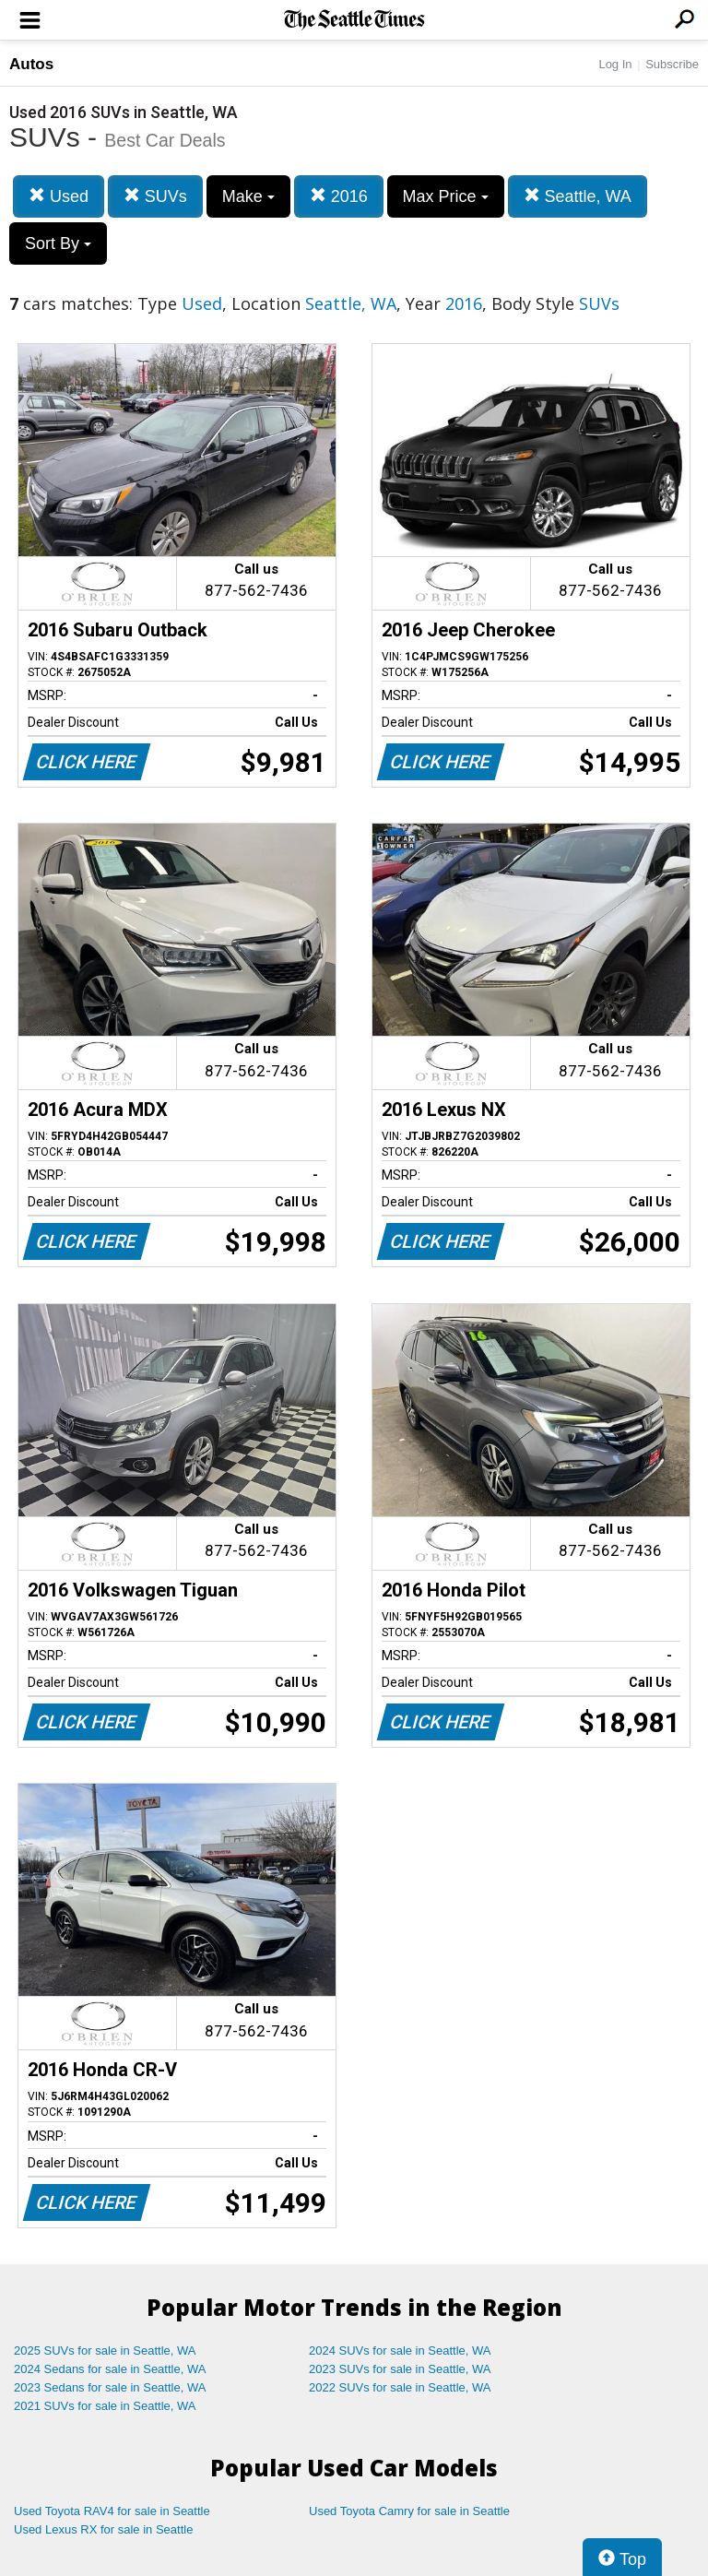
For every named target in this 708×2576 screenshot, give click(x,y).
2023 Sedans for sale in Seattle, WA (110, 2387)
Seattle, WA (577, 196)
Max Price (446, 196)
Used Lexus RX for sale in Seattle (103, 2529)
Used (58, 196)
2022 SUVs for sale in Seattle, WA (400, 2387)
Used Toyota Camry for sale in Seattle (409, 2511)
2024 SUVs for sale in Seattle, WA (400, 2350)
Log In (614, 64)
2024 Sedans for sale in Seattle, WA (110, 2369)
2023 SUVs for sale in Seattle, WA (400, 2369)
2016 (339, 196)
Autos (31, 64)
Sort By (58, 243)
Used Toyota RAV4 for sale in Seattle (112, 2511)
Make (248, 196)
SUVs (155, 196)
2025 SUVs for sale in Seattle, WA (105, 2350)
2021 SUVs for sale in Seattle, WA (105, 2406)
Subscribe (672, 64)
